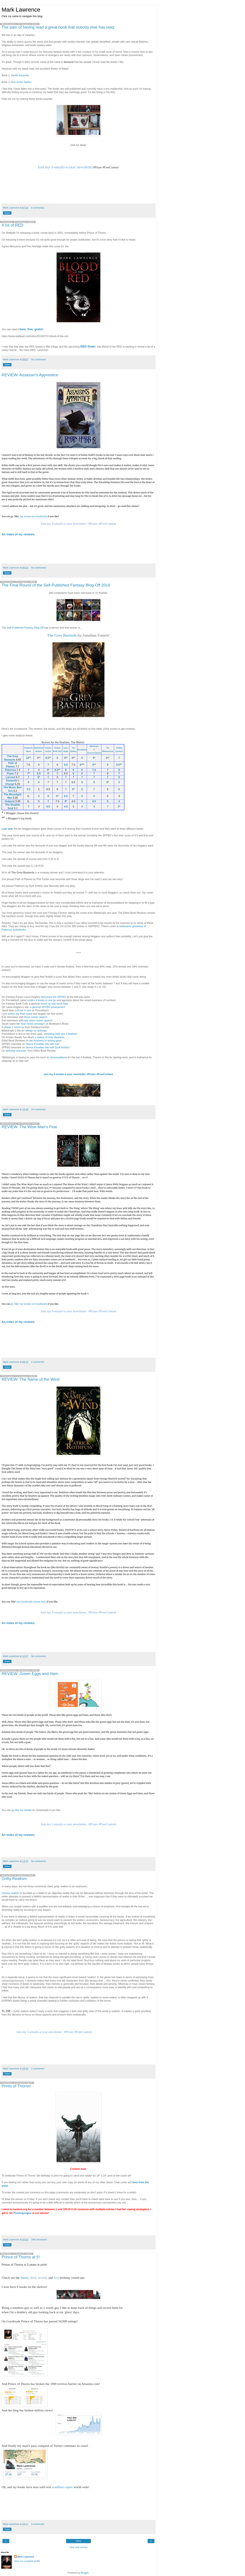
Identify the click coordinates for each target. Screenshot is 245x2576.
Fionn (10, 773)
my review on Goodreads (33, 516)
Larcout (10, 777)
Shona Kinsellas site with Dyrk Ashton (47, 1047)
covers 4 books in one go (41, 1000)
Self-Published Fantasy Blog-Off (25, 627)
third (33, 2277)
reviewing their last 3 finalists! (60, 1033)
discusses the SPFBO (53, 997)
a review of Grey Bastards (49, 1037)
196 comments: (39, 2239)
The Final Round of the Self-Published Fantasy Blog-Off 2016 (56, 585)
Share (7, 213)
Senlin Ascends (20, 75)
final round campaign (33, 1023)
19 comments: (38, 1109)
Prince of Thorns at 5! (21, 2257)
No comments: (38, 359)
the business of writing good (45, 1040)
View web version (78, 2547)
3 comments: (38, 1362)
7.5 (94, 770)
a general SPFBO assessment (47, 1007)
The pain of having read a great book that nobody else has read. (58, 27)
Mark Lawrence (21, 10)
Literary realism (10, 1893)
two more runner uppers (38, 1020)
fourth (24, 2277)
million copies (63, 2487)
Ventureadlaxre (94, 753)
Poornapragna (22, 2213)
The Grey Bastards (62, 635)
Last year (7, 828)
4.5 (66, 806)
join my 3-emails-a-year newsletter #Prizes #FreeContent (78, 1074)
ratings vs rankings (36, 1030)
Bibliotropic (94, 746)
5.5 (39, 773)
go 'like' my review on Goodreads (29, 1303)
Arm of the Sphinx (21, 82)
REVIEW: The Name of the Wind (30, 1379)
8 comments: (38, 207)
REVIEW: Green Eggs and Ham (30, 1673)
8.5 (66, 764)
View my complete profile (27, 2561)
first (56, 2277)
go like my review (21, 1810)
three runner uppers (35, 1017)
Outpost (10, 801)
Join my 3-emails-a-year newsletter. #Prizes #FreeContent (78, 523)
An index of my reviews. (18, 534)
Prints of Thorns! (16, 2086)
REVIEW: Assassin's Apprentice (30, 375)
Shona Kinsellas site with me (42, 1044)
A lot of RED (12, 225)
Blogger (85, 2572)
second (42, 2277)
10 (27, 757)
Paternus (10, 770)
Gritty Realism (14, 1878)
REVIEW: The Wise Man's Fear (29, 1127)
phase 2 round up (14, 1027)
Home (78, 2541)
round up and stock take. (55, 1003)
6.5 (66, 796)
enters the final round (20, 1013)
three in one (24, 1010)
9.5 (47, 757)
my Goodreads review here (31, 1601)
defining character (16, 1050)
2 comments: (38, 2068)
